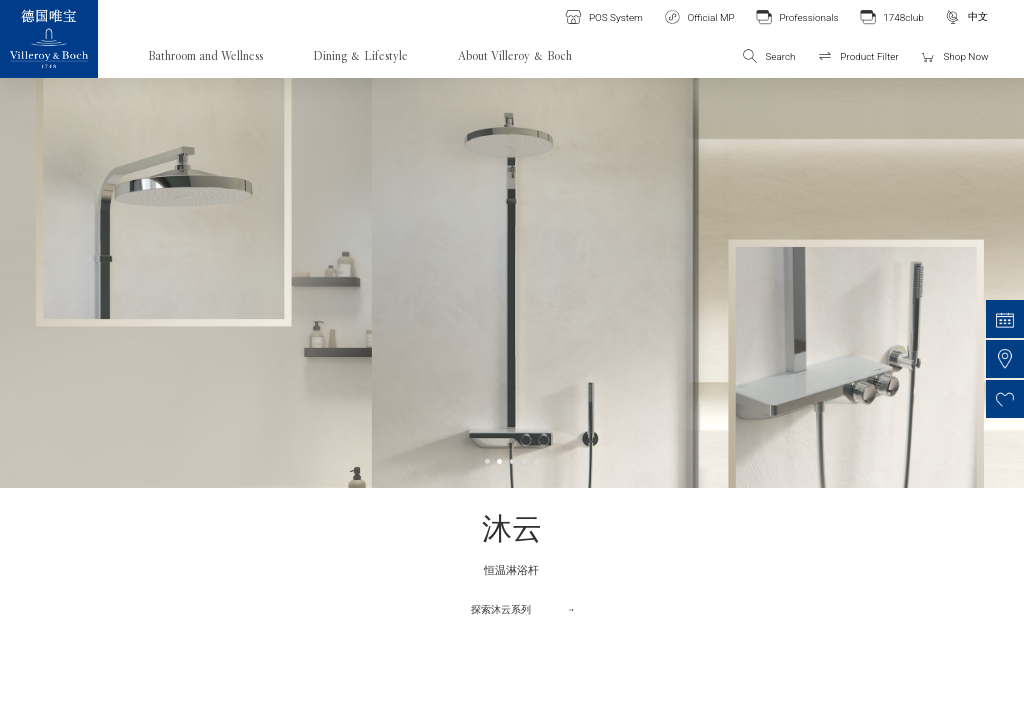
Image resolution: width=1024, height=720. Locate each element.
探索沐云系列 (501, 609)
